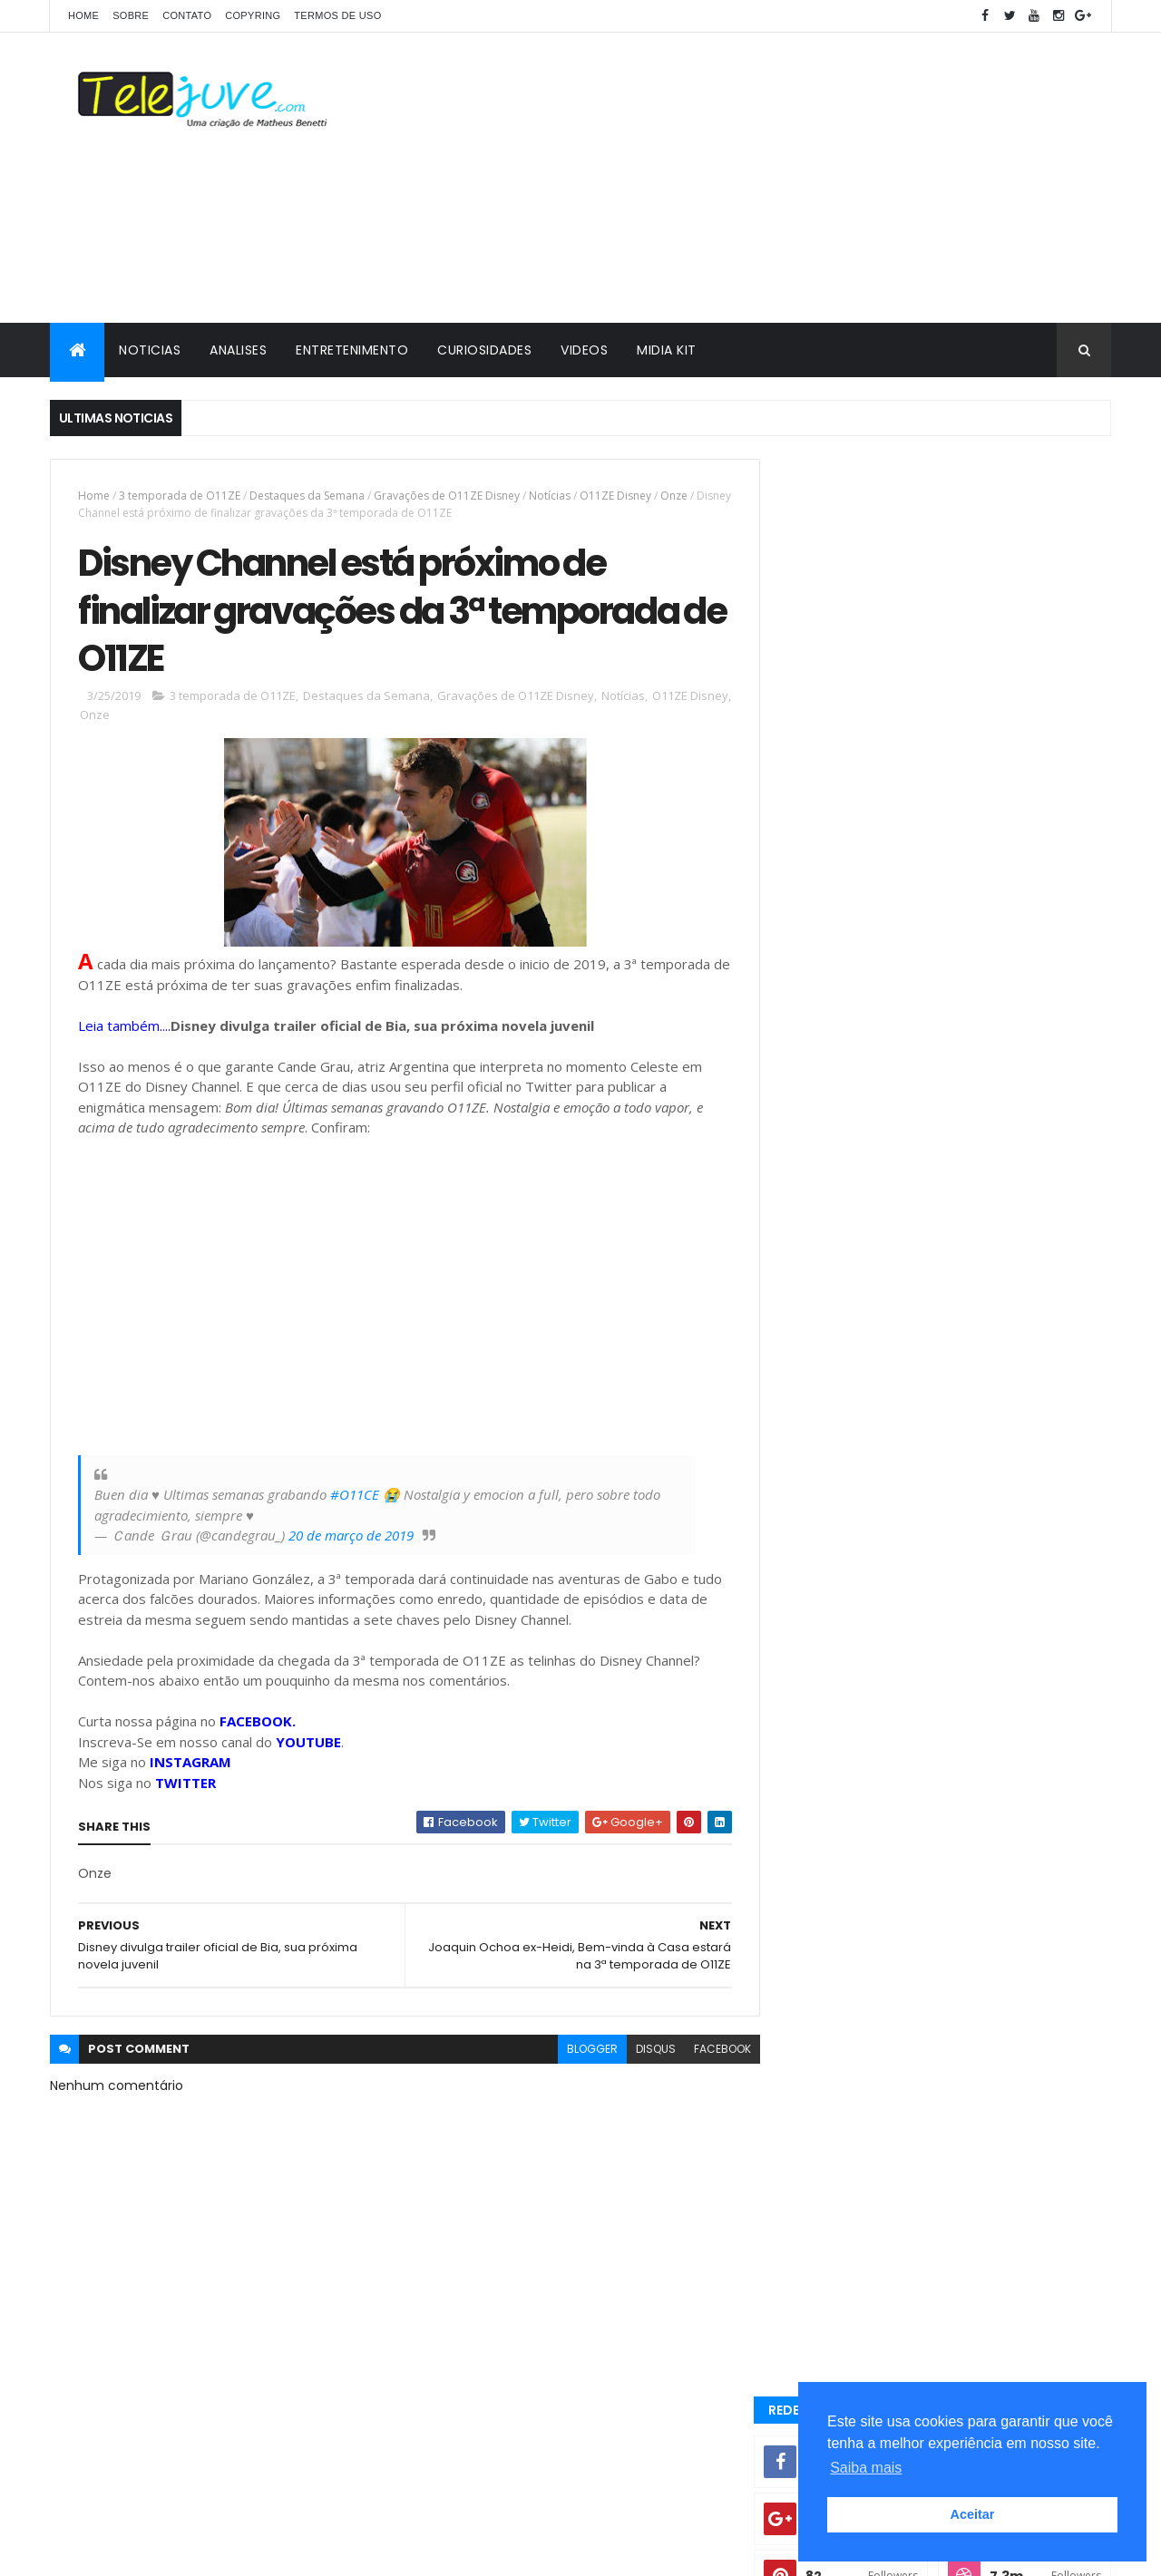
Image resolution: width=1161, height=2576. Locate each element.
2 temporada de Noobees (1022, 1885)
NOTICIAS (149, 350)
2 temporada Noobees (854, 1854)
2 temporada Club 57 (850, 1682)
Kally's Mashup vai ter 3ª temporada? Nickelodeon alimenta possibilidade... (980, 1371)
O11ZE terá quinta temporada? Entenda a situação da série (984, 1297)
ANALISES (238, 350)
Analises (818, 1773)
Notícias (550, 495)
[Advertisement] (781, 178)
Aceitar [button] (973, 2514)
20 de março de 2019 (351, 1539)
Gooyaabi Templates (336, 2551)
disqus (642, 2052)
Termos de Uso (337, 15)
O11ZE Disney (615, 495)
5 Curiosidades (836, 1742)
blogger (578, 2052)
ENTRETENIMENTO (352, 350)
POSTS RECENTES (864, 1516)
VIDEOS (584, 350)
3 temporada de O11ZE (179, 495)
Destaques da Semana (307, 495)
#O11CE (354, 1498)
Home (83, 15)
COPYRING (252, 15)
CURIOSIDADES (484, 350)
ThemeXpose (151, 2551)
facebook (708, 2052)
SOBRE (130, 15)
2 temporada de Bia (995, 1854)
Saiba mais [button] (866, 2467)
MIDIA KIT (667, 350)
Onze (674, 495)
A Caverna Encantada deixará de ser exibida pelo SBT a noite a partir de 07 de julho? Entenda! (980, 1453)
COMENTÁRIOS (1029, 1516)
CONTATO (186, 15)
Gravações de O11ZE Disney (447, 495)
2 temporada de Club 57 (859, 1885)
